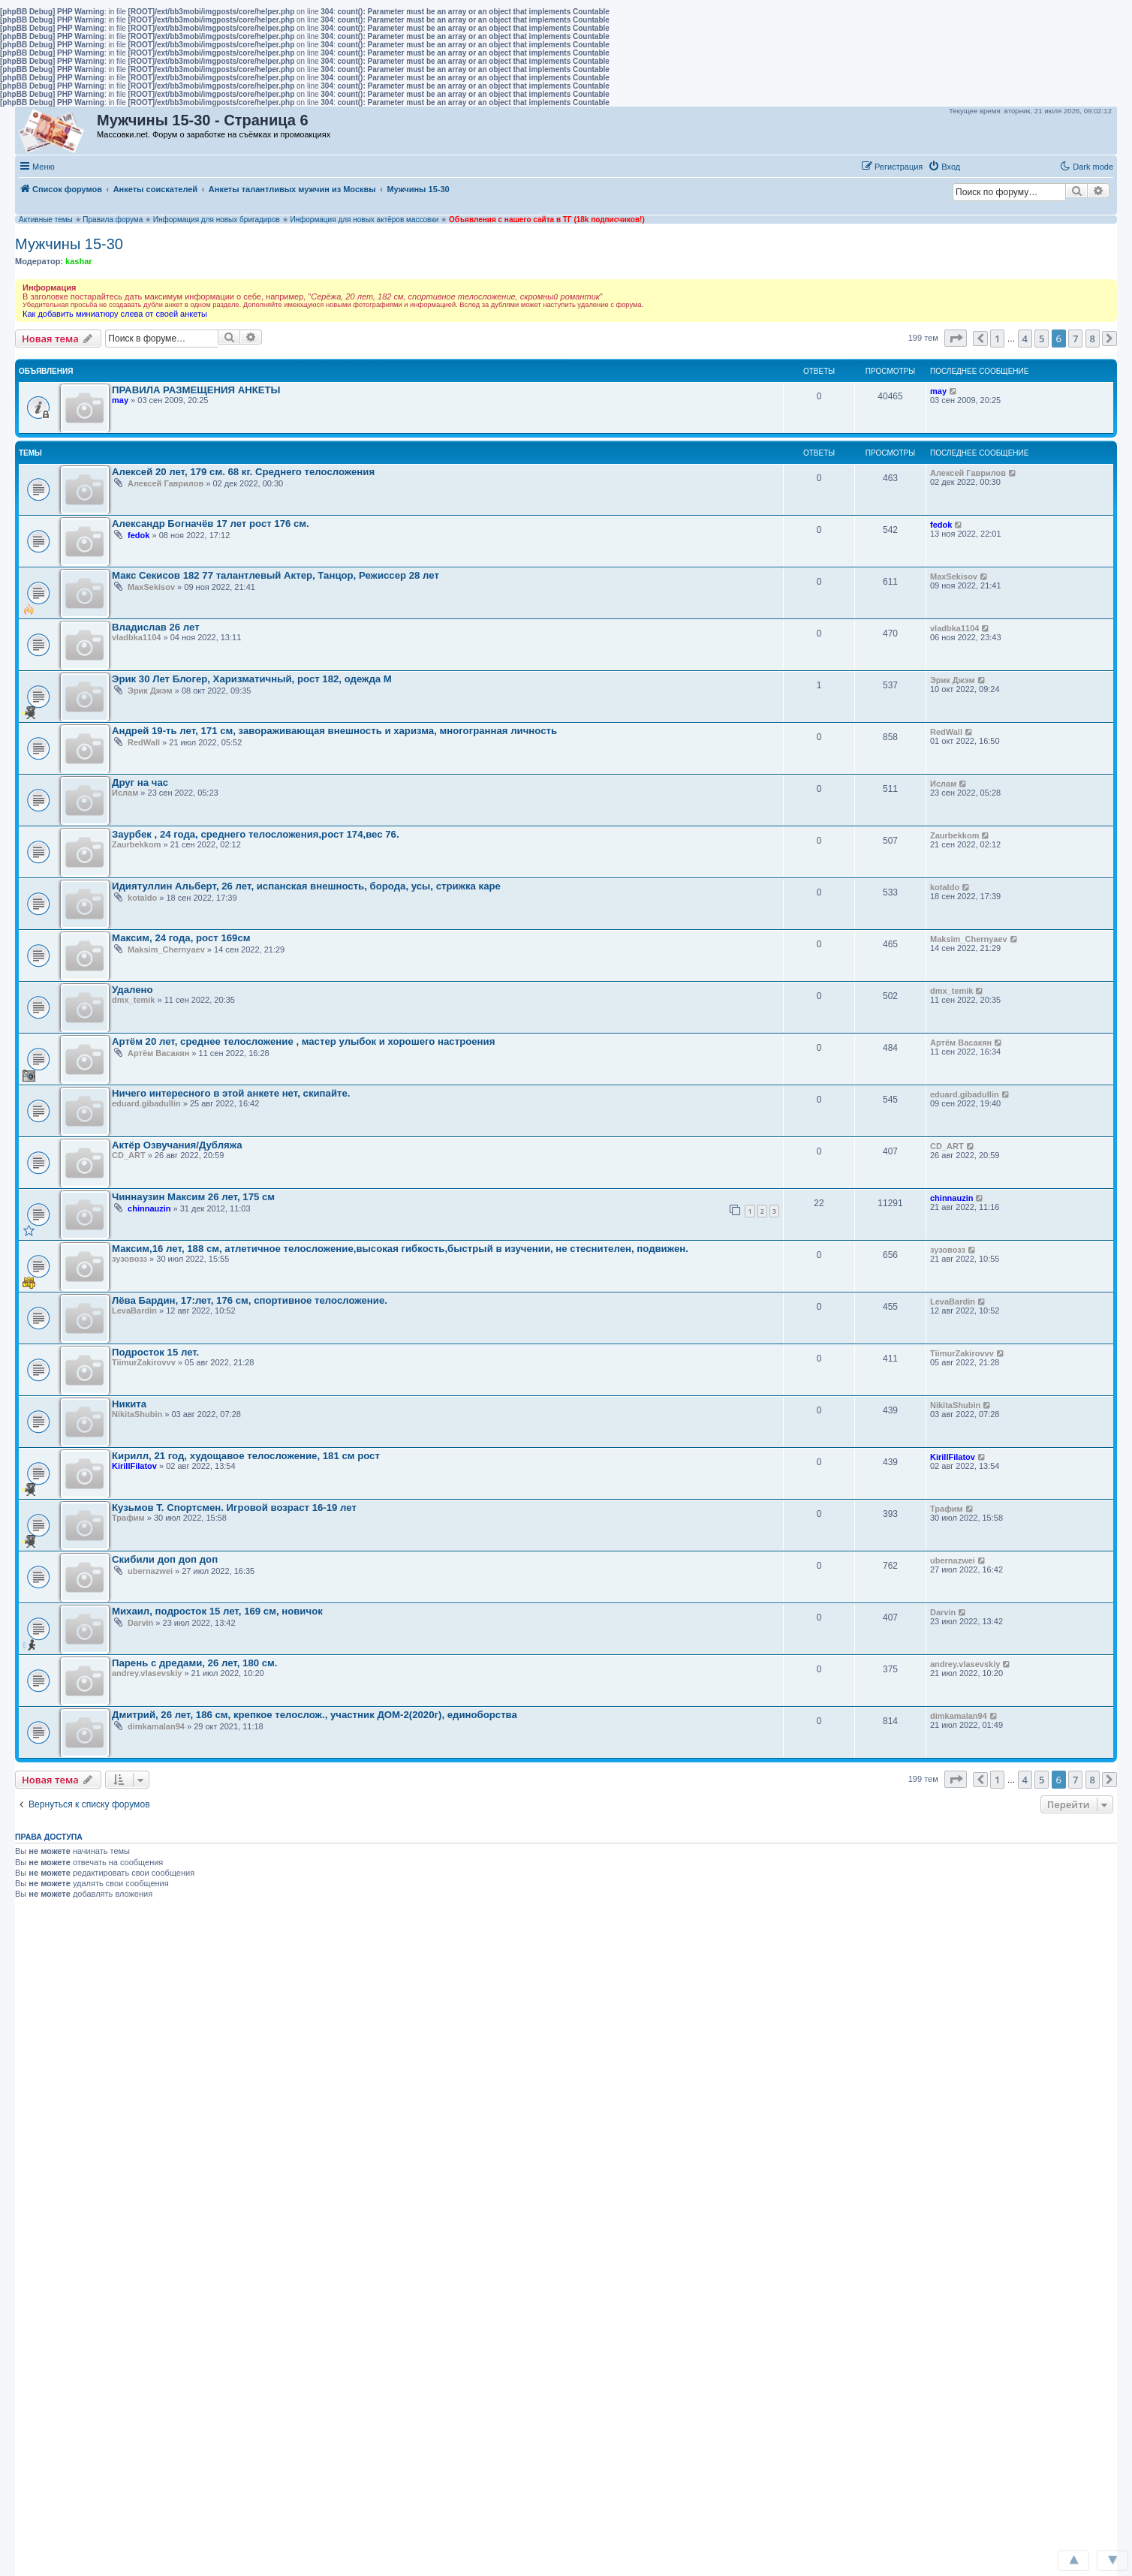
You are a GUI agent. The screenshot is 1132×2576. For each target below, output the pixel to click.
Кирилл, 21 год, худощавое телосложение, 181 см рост (246, 1455)
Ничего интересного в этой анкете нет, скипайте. (231, 1093)
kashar (78, 261)
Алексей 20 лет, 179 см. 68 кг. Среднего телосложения (243, 471)
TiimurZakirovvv (144, 1362)
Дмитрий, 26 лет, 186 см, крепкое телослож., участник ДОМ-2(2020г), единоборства (314, 1714)
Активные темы (46, 219)
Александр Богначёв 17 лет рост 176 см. (210, 523)
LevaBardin (134, 1310)
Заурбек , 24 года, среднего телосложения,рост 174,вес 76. (255, 834)
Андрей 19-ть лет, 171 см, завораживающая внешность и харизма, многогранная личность (334, 730)
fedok (138, 535)
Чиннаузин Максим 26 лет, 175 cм (193, 1196)
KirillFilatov (134, 1465)
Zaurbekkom (136, 844)
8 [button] (1092, 338)
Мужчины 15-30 (69, 244)
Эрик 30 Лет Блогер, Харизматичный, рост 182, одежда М (252, 679)
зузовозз (129, 1258)
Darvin (140, 1622)
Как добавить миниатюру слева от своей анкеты (115, 313)
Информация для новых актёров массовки (364, 219)
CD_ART (129, 1155)
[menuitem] (944, 167)
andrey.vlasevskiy (147, 1673)
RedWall (144, 742)
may (120, 400)
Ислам (125, 792)
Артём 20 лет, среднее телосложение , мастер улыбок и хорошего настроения (303, 1041)
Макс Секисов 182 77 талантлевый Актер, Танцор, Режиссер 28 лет (275, 575)
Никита (129, 1404)
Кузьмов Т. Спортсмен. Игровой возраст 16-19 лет (234, 1507)
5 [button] (1041, 338)
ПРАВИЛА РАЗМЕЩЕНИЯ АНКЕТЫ (196, 390)
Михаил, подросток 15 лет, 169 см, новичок (217, 1611)
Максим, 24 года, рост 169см (181, 937)
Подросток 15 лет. (155, 1352)
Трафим (128, 1517)
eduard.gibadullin (146, 1103)
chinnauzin (149, 1208)
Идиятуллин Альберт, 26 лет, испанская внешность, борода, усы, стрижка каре (306, 886)
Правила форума (113, 219)
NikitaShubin (137, 1414)
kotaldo (142, 897)
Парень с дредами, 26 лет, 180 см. (195, 1663)
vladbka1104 (136, 637)
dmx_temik (133, 999)
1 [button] (997, 338)
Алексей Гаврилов (165, 483)
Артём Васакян (158, 1053)
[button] (981, 166)
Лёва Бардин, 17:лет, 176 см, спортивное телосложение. (249, 1300)
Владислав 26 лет (156, 627)
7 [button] (1075, 338)
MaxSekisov (151, 586)
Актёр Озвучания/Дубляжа (177, 1145)
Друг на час (140, 782)
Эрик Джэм (150, 690)
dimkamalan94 (156, 1726)
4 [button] (1025, 338)
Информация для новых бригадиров (216, 219)
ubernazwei (150, 1570)
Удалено (132, 989)
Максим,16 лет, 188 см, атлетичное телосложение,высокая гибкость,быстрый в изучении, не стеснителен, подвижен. (400, 1248)
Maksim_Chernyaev (166, 949)
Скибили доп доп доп (165, 1559)
